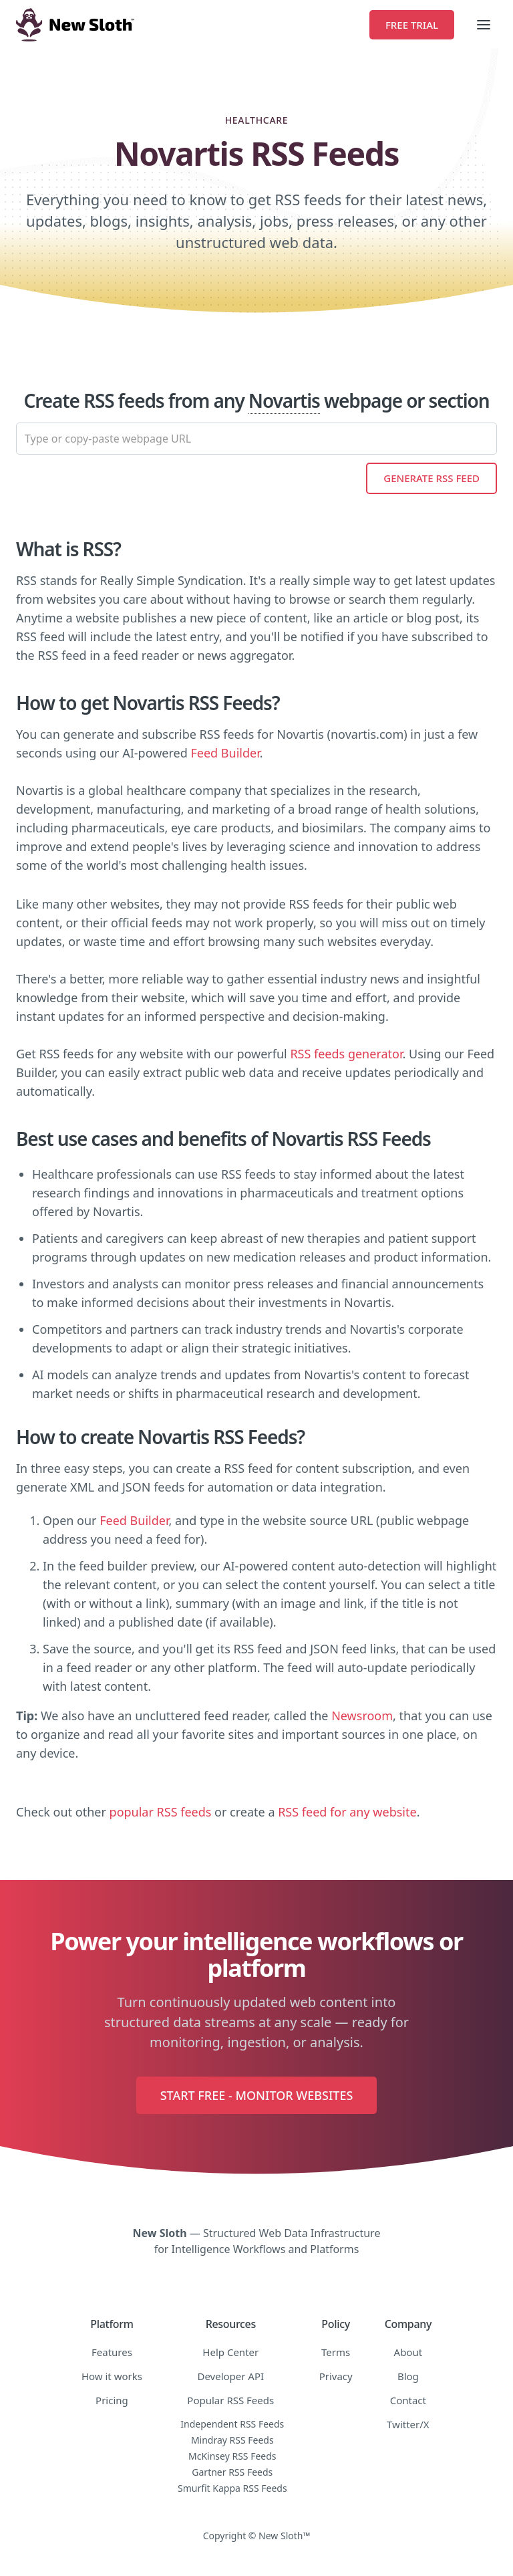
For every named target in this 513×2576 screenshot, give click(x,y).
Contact (408, 2400)
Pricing (112, 2400)
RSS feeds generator (346, 1054)
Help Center (230, 2352)
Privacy (336, 2376)
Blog (408, 2376)
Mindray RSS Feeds (232, 2440)
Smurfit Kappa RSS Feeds (232, 2488)
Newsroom (362, 1716)
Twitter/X (408, 2424)
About (408, 2352)
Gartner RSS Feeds (232, 2472)
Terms (335, 2352)
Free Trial (411, 24)
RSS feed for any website (347, 1812)
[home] (192, 24)
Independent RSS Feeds (232, 2424)
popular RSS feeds (161, 1812)
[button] (483, 24)
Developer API (230, 2376)
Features (112, 2352)
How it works (111, 2376)
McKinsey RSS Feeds (232, 2456)
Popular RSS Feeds (230, 2400)
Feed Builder (224, 753)
